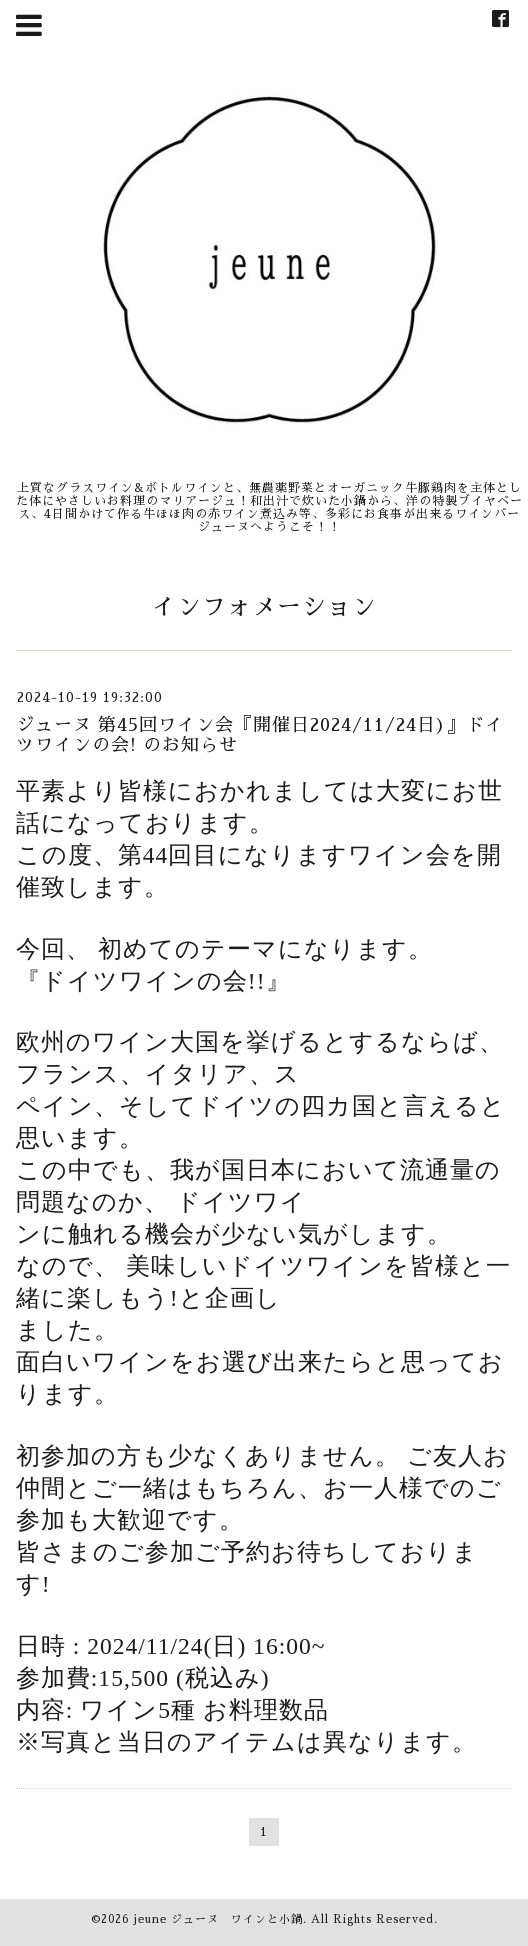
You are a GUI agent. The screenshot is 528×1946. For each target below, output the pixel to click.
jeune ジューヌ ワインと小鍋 (218, 1919)
